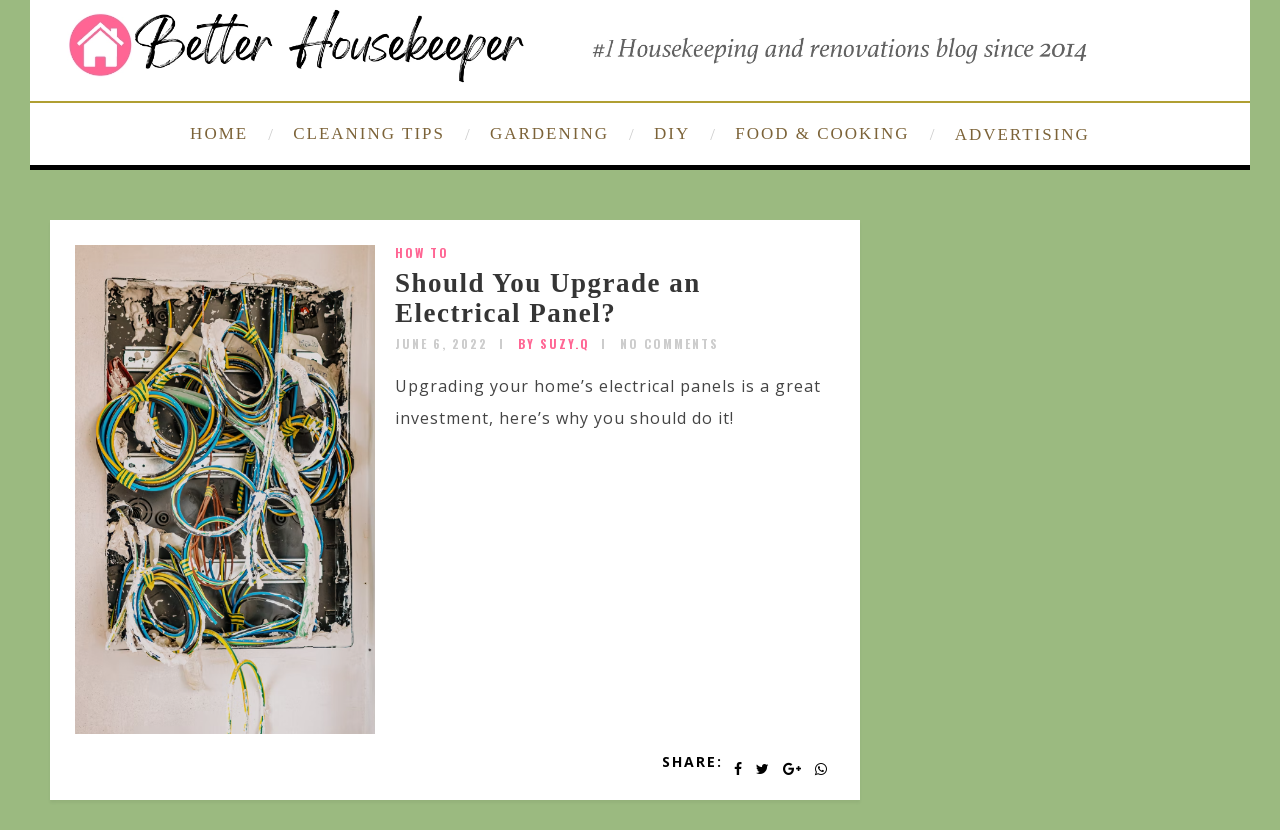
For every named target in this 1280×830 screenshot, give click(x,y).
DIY (672, 133)
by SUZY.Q (554, 343)
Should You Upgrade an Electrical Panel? (548, 298)
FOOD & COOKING (822, 133)
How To (422, 252)
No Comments (669, 343)
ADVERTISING (1022, 134)
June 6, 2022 (441, 343)
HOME (219, 133)
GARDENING (549, 133)
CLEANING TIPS (369, 133)
